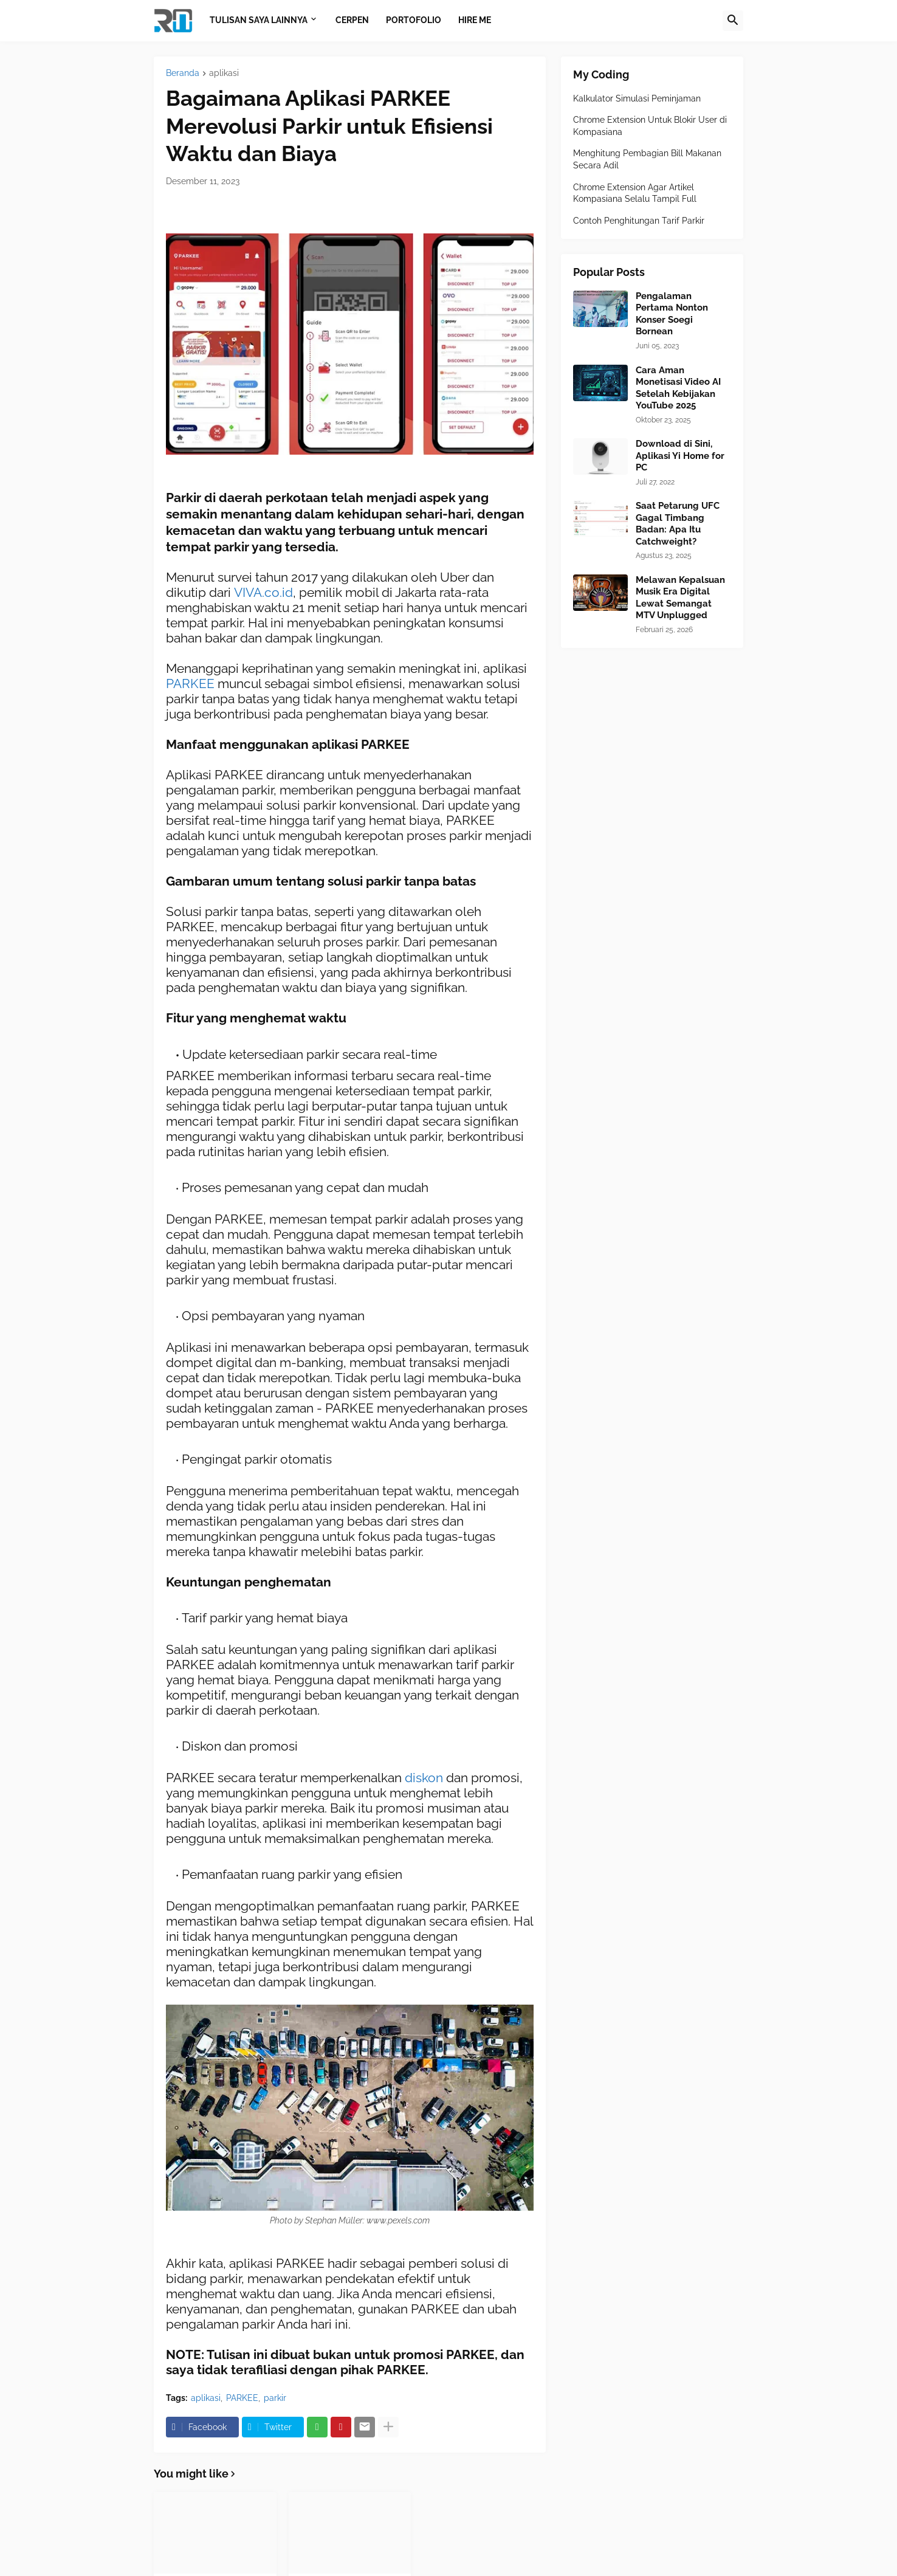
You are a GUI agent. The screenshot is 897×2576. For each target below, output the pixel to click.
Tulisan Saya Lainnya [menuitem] (259, 20)
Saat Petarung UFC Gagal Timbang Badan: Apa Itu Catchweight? (678, 523)
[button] (733, 20)
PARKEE (192, 683)
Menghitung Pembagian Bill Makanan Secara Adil (647, 159)
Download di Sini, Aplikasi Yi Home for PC (680, 455)
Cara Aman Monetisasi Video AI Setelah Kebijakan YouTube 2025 (678, 388)
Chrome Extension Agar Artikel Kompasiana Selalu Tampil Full (634, 193)
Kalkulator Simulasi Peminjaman (637, 98)
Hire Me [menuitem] (474, 20)
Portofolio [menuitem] (413, 20)
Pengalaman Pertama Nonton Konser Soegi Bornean (672, 314)
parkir (275, 2398)
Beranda (182, 73)
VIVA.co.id (263, 592)
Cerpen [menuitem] (352, 20)
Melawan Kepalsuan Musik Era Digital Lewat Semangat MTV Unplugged (680, 597)
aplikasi (224, 73)
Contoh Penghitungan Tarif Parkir (638, 221)
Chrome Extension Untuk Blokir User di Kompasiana (650, 126)
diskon (425, 1777)
